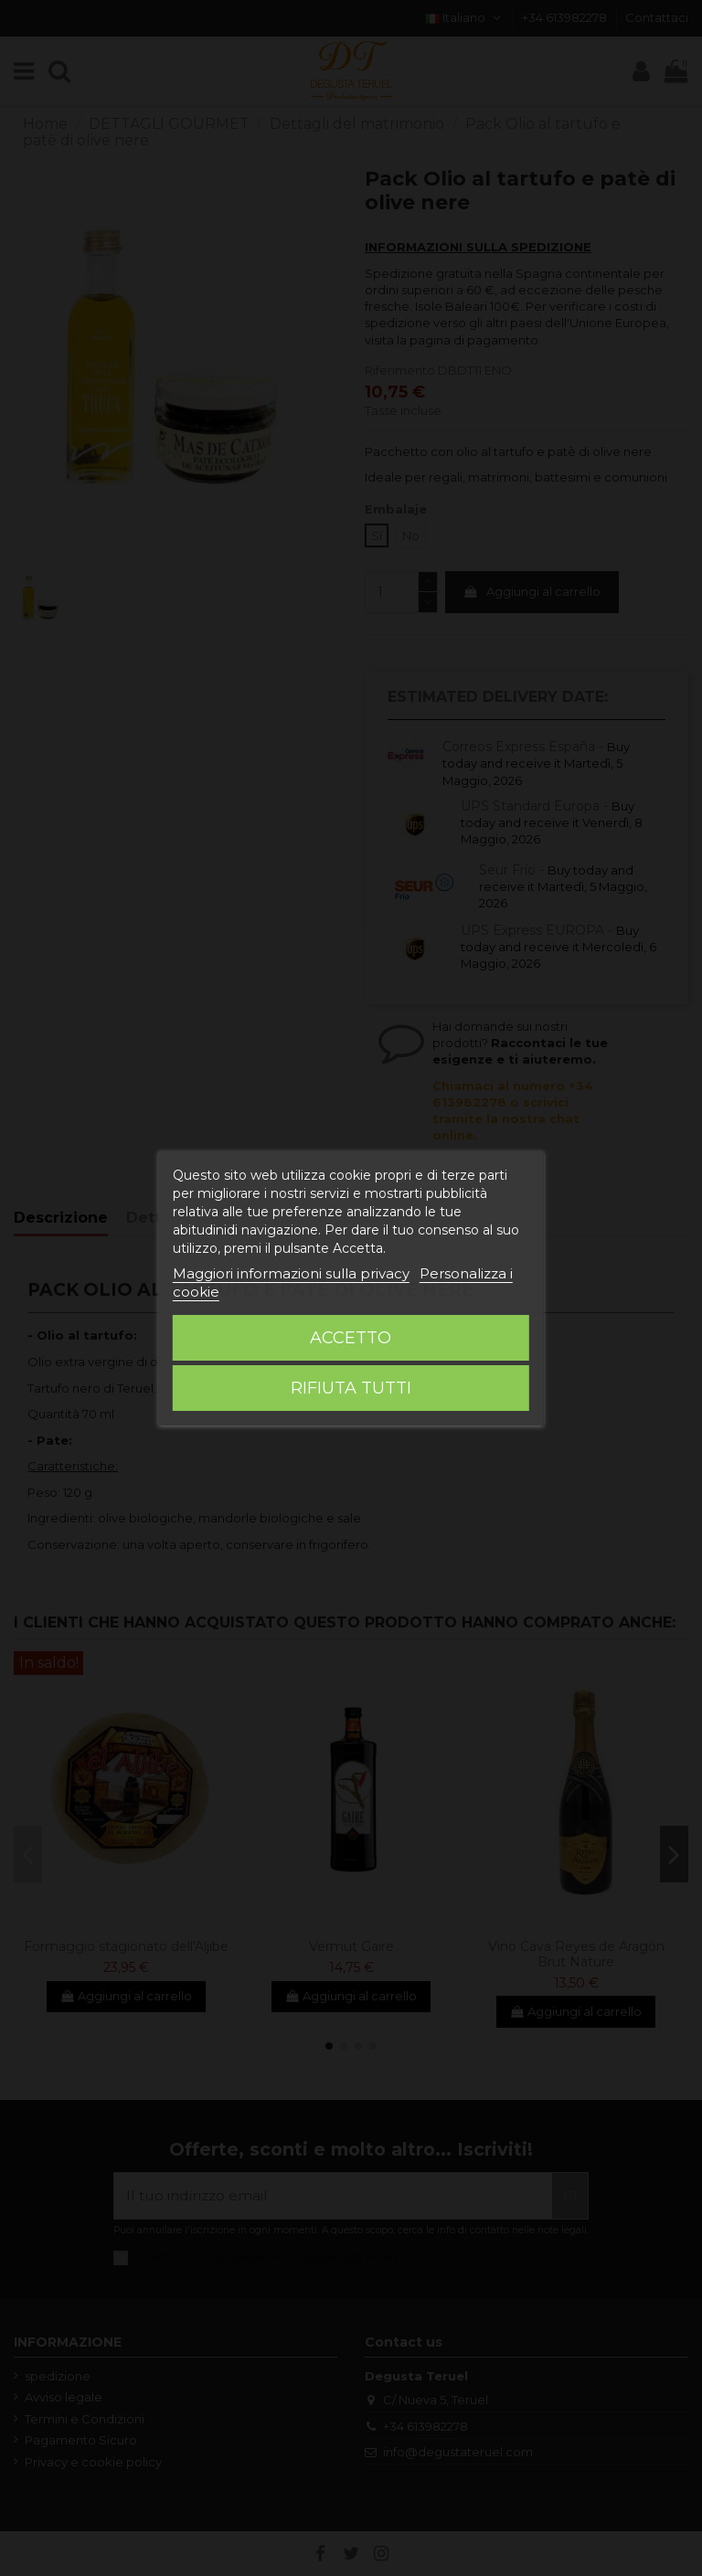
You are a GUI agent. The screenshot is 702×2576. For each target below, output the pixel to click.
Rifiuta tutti (351, 1388)
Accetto (350, 1338)
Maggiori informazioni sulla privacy (291, 1273)
